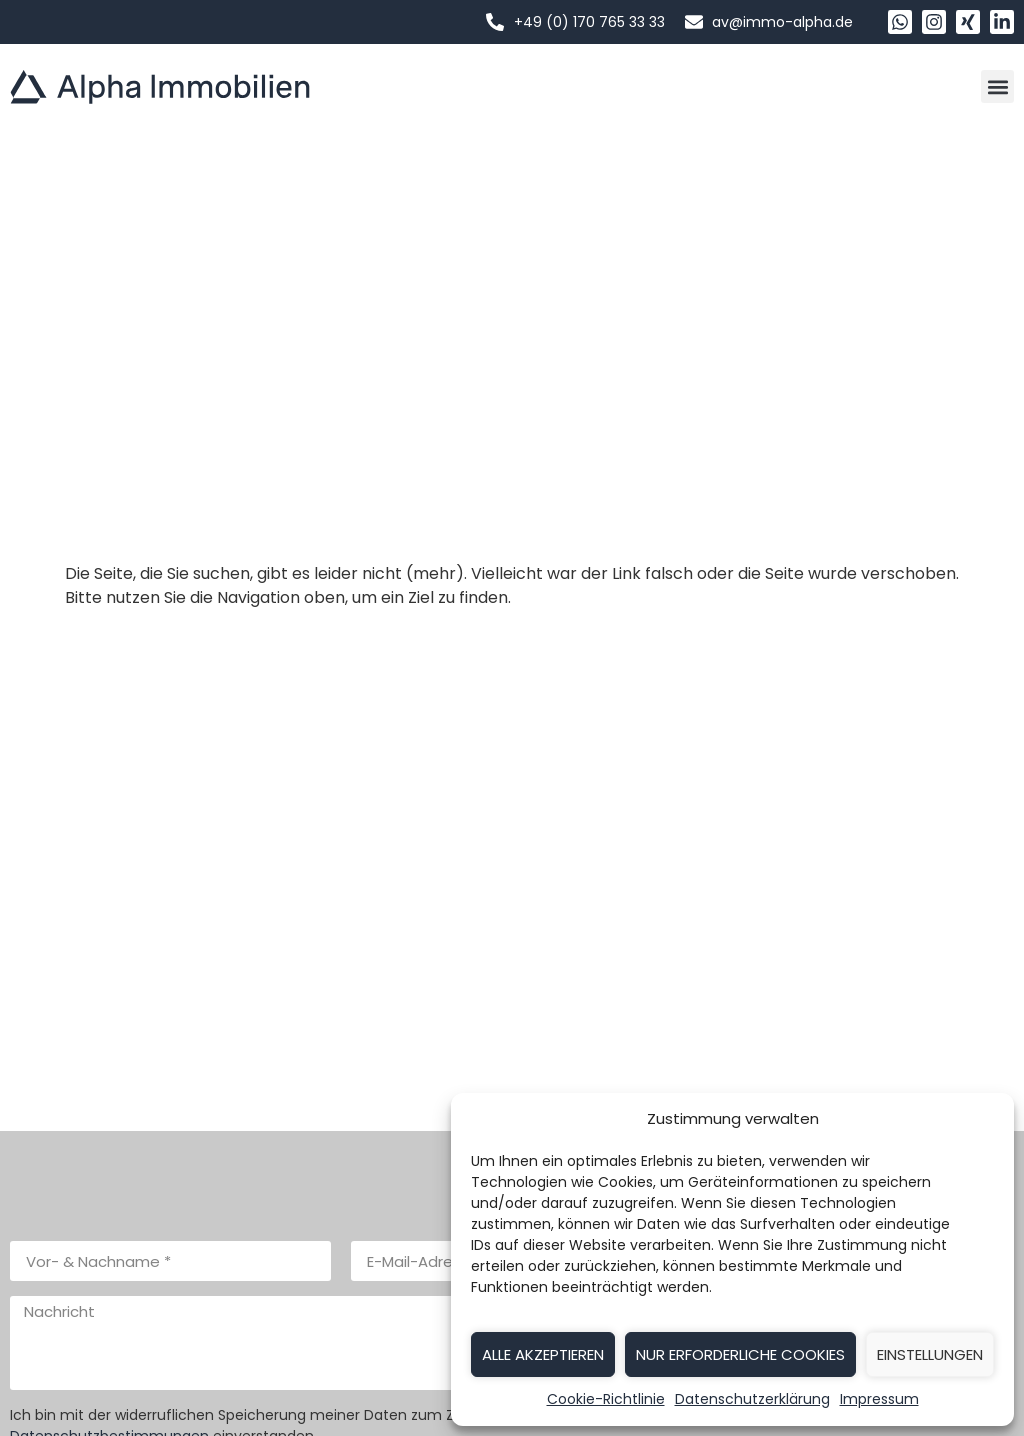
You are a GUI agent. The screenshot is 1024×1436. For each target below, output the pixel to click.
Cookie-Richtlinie (606, 1399)
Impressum (879, 1399)
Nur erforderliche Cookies (740, 1354)
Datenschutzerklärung (752, 1399)
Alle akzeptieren (543, 1354)
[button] (997, 86)
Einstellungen (930, 1354)
